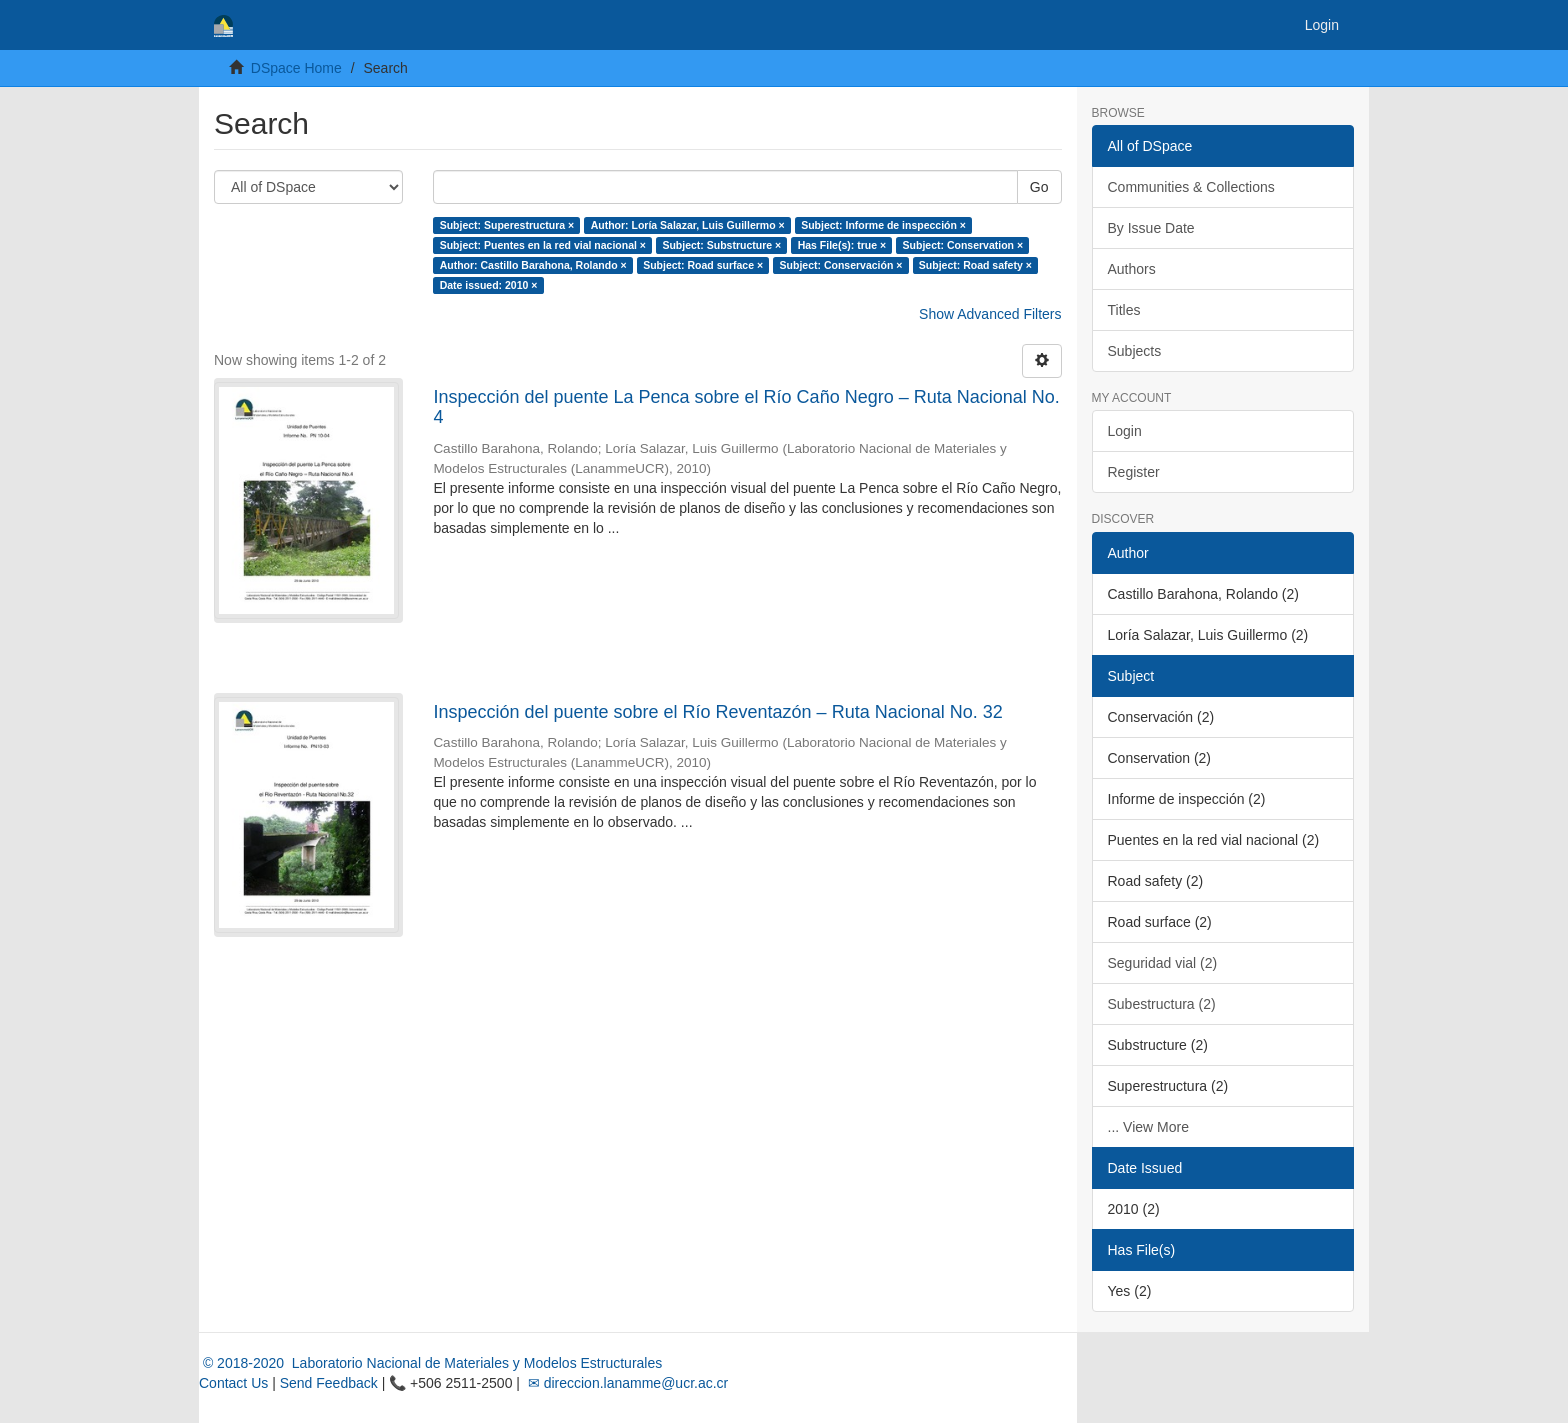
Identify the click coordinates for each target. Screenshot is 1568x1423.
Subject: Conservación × (841, 265)
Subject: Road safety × (975, 265)
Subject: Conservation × (963, 245)
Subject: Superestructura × (507, 225)
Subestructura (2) (1162, 1004)
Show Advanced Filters (990, 314)
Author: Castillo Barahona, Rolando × (533, 265)
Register (1134, 472)
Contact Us (233, 1383)
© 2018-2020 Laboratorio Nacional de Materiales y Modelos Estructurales (430, 1363)
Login (1125, 431)
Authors (1132, 269)
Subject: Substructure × (721, 245)
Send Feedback (329, 1383)
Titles (1124, 310)
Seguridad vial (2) (1163, 963)
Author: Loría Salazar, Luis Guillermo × (688, 225)
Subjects (1135, 351)
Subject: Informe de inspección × (883, 225)
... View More (1148, 1127)
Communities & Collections (1191, 187)
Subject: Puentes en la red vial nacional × (543, 245)
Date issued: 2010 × (489, 285)
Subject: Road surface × (703, 265)
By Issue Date (1151, 228)
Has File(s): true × (842, 245)
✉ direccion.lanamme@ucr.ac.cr (626, 1383)
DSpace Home (296, 68)
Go (1039, 187)
